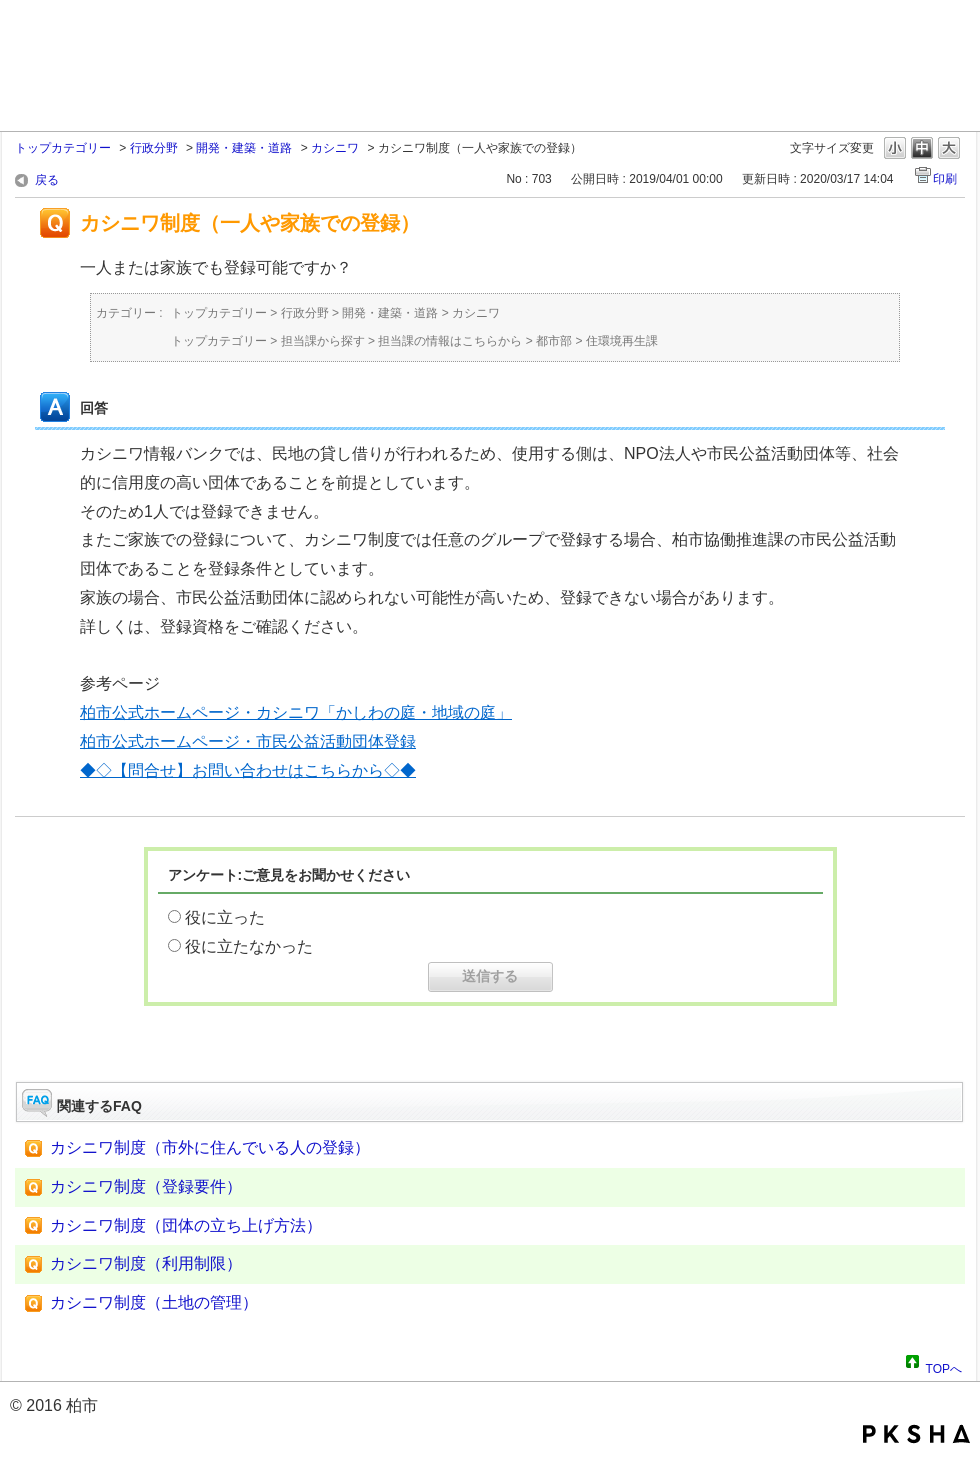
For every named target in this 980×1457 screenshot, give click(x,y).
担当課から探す (323, 341)
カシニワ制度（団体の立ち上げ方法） (186, 1225)
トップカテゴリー (63, 148)
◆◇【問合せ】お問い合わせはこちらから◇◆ (248, 770)
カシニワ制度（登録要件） (146, 1186)
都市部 (554, 341)
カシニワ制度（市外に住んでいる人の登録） (210, 1147)
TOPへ (944, 1366)
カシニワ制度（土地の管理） (154, 1302)
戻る (47, 180)
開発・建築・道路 (244, 148)
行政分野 (154, 148)
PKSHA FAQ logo (916, 1434)
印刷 (945, 179)
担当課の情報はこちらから (450, 341)
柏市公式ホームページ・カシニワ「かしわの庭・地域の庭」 (296, 712)
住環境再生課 (622, 341)
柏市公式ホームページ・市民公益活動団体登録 (248, 741)
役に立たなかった (249, 946)
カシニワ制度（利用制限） (146, 1263)
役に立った (225, 917)
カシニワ (335, 148)
